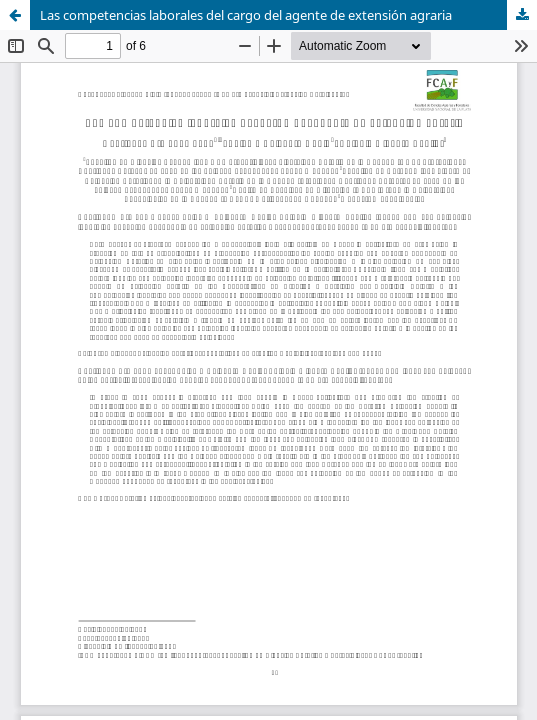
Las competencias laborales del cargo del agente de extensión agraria (246, 15)
